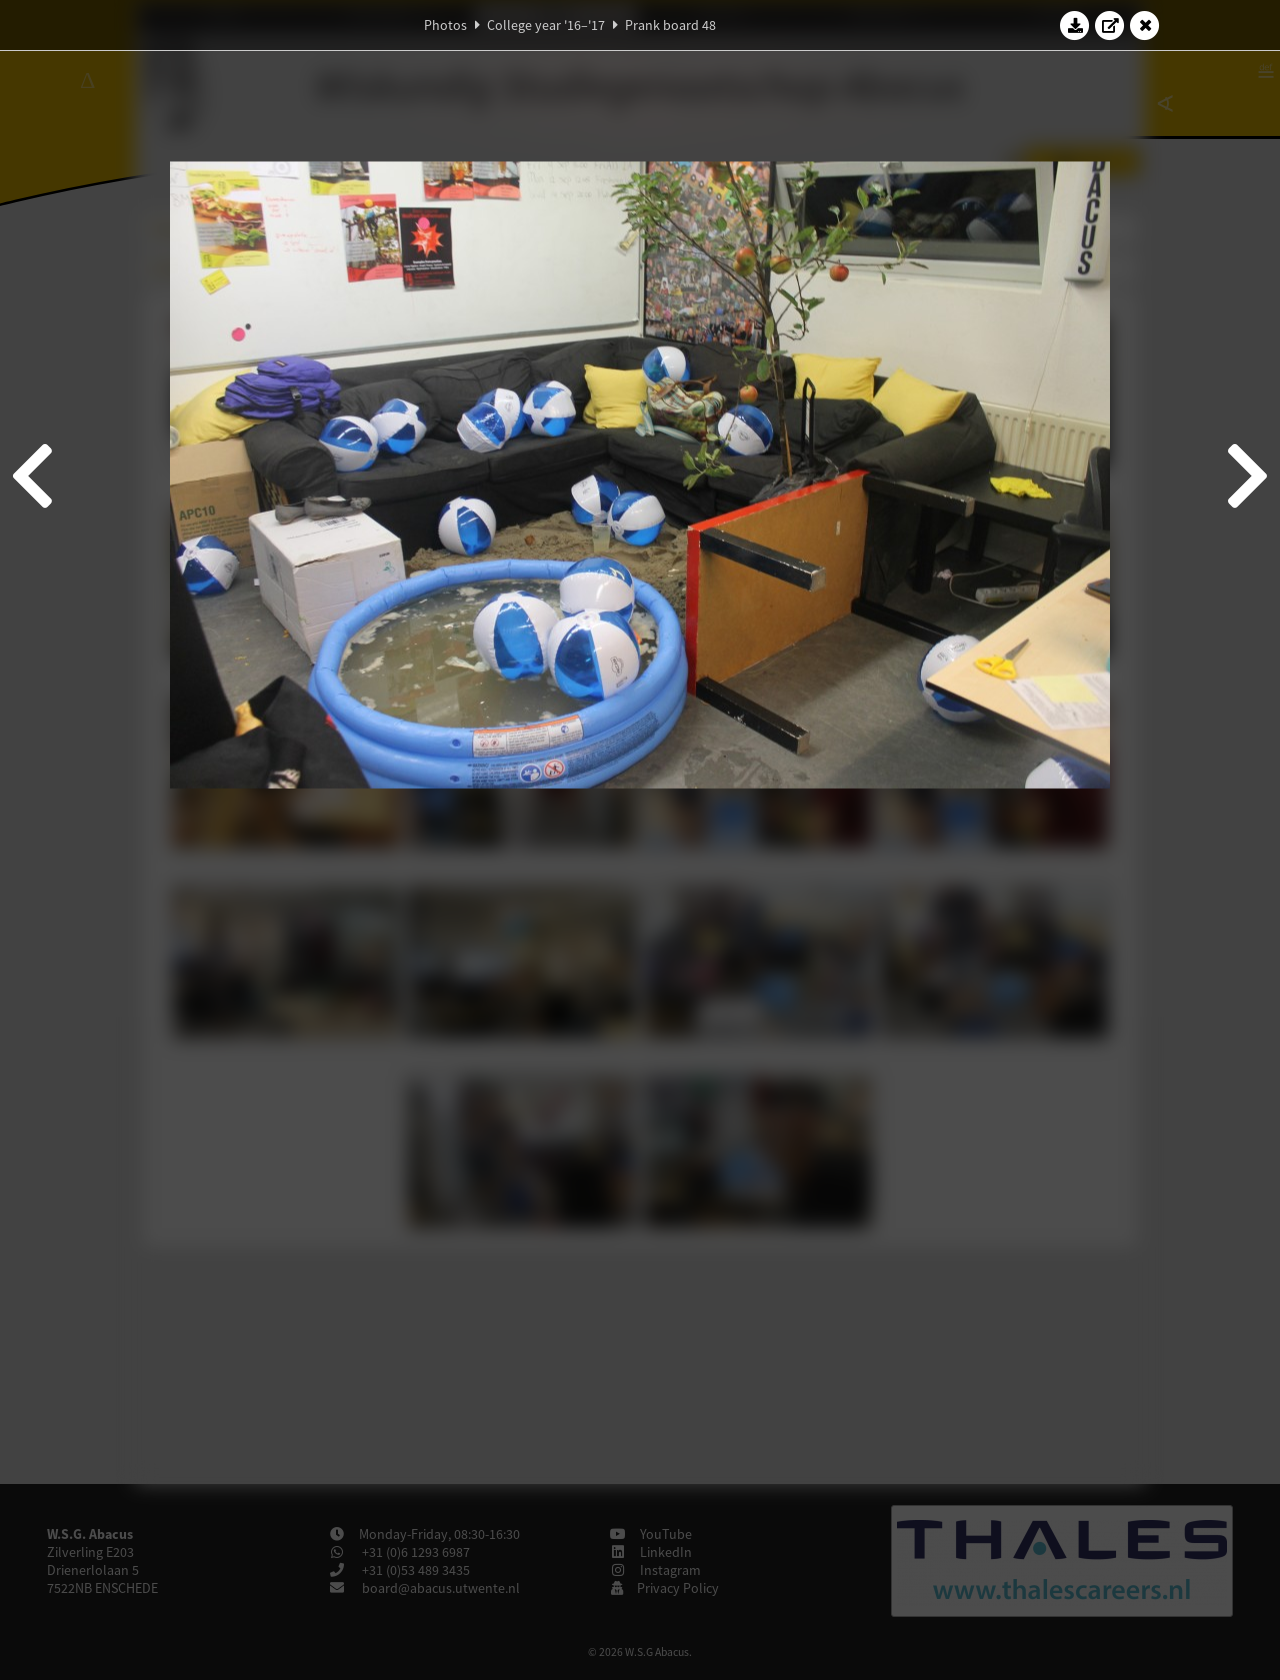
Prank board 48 (670, 25)
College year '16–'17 (546, 25)
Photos (445, 25)
